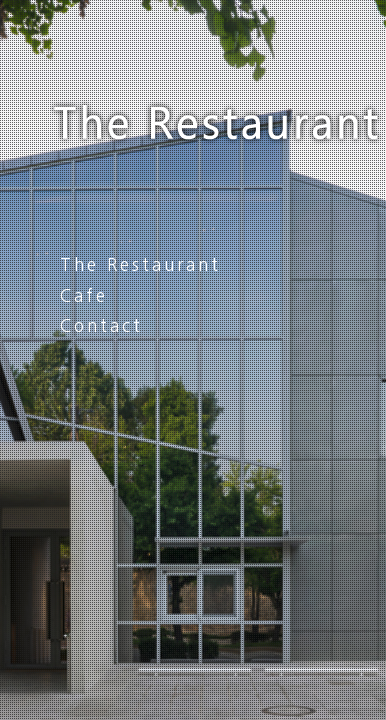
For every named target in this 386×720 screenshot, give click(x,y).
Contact (101, 325)
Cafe (84, 295)
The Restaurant (140, 264)
